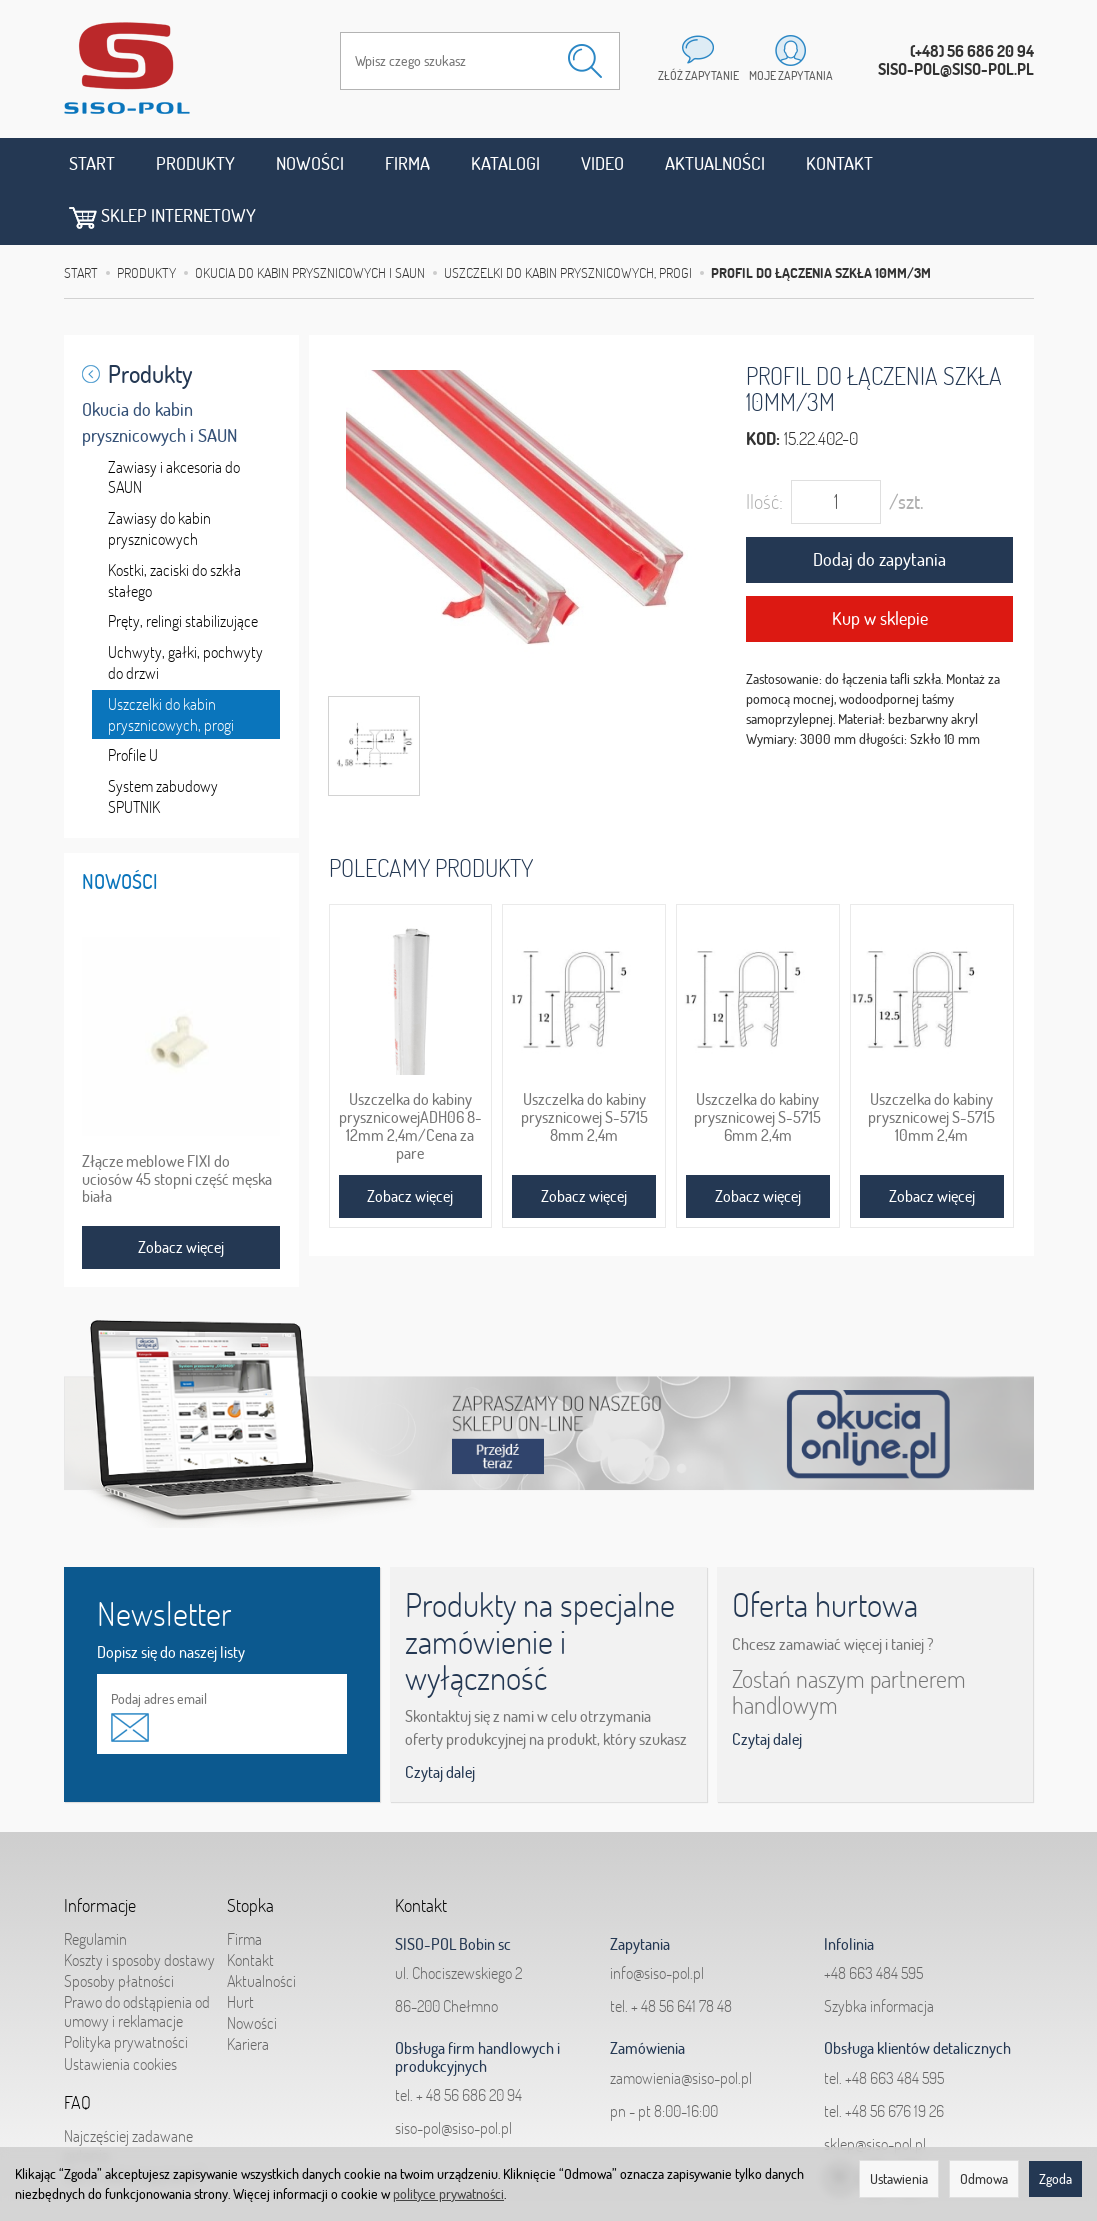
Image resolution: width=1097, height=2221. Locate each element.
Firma (407, 163)
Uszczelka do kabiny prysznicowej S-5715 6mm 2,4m (757, 1062)
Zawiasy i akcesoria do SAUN (174, 422)
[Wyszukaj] (585, 61)
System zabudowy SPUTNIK (163, 741)
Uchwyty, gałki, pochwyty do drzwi (185, 607)
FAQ (77, 2048)
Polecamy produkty (431, 812)
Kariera (248, 1990)
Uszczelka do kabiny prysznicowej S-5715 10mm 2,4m (931, 1062)
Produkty (195, 163)
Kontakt (839, 163)
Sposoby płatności (119, 1926)
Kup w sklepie (880, 563)
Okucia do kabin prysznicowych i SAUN (159, 367)
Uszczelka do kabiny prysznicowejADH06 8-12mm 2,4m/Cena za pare (410, 1070)
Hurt (240, 1947)
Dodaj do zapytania (879, 505)
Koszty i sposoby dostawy (139, 1905)
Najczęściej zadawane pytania (128, 2090)
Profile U (133, 701)
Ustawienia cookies (120, 2009)
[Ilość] (836, 448)
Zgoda (1055, 2179)
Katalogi (505, 163)
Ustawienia (899, 2179)
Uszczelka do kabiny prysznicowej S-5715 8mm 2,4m (584, 1062)
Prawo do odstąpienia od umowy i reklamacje (137, 1956)
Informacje (100, 1851)
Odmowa (984, 2179)
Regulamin (95, 1884)
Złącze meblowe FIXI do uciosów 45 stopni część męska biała (177, 1124)
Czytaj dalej (440, 1717)
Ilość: (764, 447)
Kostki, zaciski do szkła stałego (174, 525)
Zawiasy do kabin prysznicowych (159, 473)
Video (602, 163)
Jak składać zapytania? (133, 2121)
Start (92, 163)
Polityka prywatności (126, 1988)
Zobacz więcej (410, 1141)
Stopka (250, 1851)
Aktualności (715, 163)
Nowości (310, 163)
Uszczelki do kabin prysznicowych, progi (171, 659)
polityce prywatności (448, 2194)
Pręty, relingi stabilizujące (183, 567)
